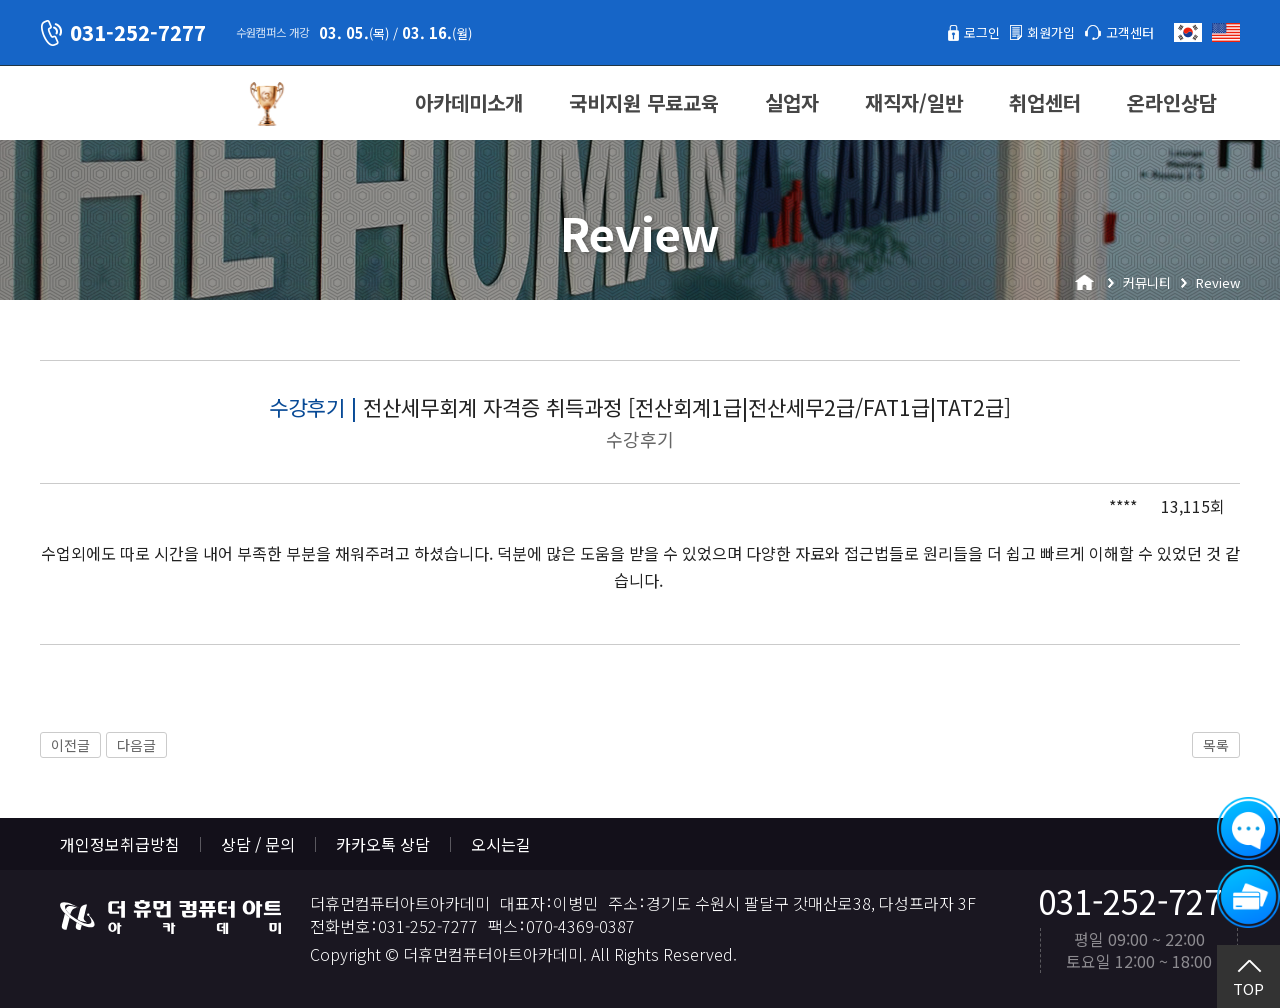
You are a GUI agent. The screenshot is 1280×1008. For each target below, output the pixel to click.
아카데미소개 (469, 102)
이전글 (70, 745)
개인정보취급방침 (120, 844)
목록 (1216, 745)
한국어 (1188, 32)
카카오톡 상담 (383, 844)
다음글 (136, 745)
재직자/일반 (914, 102)
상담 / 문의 (258, 844)
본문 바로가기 (0, 0)
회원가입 (1033, 32)
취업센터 (1045, 102)
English (1226, 32)
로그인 (953, 32)
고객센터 (1124, 32)
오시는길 (501, 844)
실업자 (792, 102)
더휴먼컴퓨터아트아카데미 (135, 104)
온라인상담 (1172, 102)
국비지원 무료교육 (644, 102)
